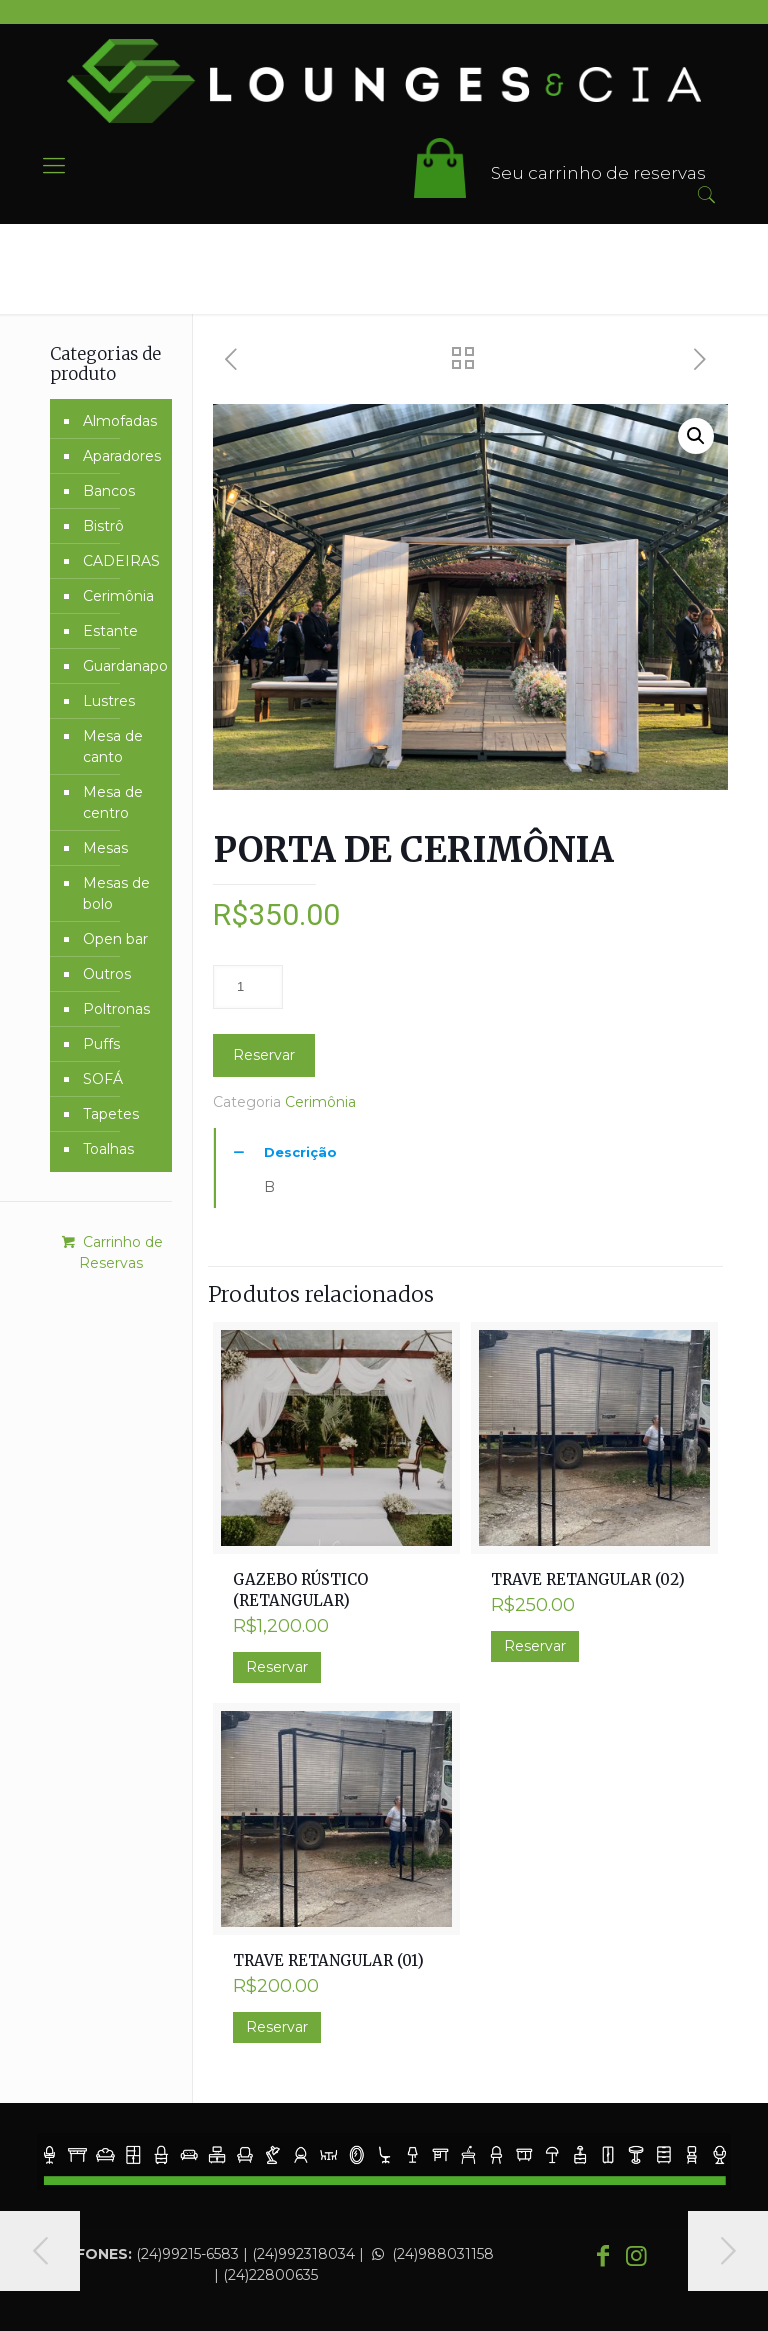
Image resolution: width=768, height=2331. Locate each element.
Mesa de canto (113, 746)
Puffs (101, 1044)
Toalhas (108, 1149)
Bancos (109, 491)
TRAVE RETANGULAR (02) (588, 1579)
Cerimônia (320, 1102)
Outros (107, 974)
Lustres (109, 701)
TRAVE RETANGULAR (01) (328, 1960)
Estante (110, 631)
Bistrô (103, 526)
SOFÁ (103, 1079)
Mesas (105, 848)
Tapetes (111, 1114)
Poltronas (116, 1009)
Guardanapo (122, 666)
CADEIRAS (121, 561)
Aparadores (122, 456)
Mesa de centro (113, 802)
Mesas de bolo (116, 893)
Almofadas (120, 421)
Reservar (264, 1055)
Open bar (115, 939)
